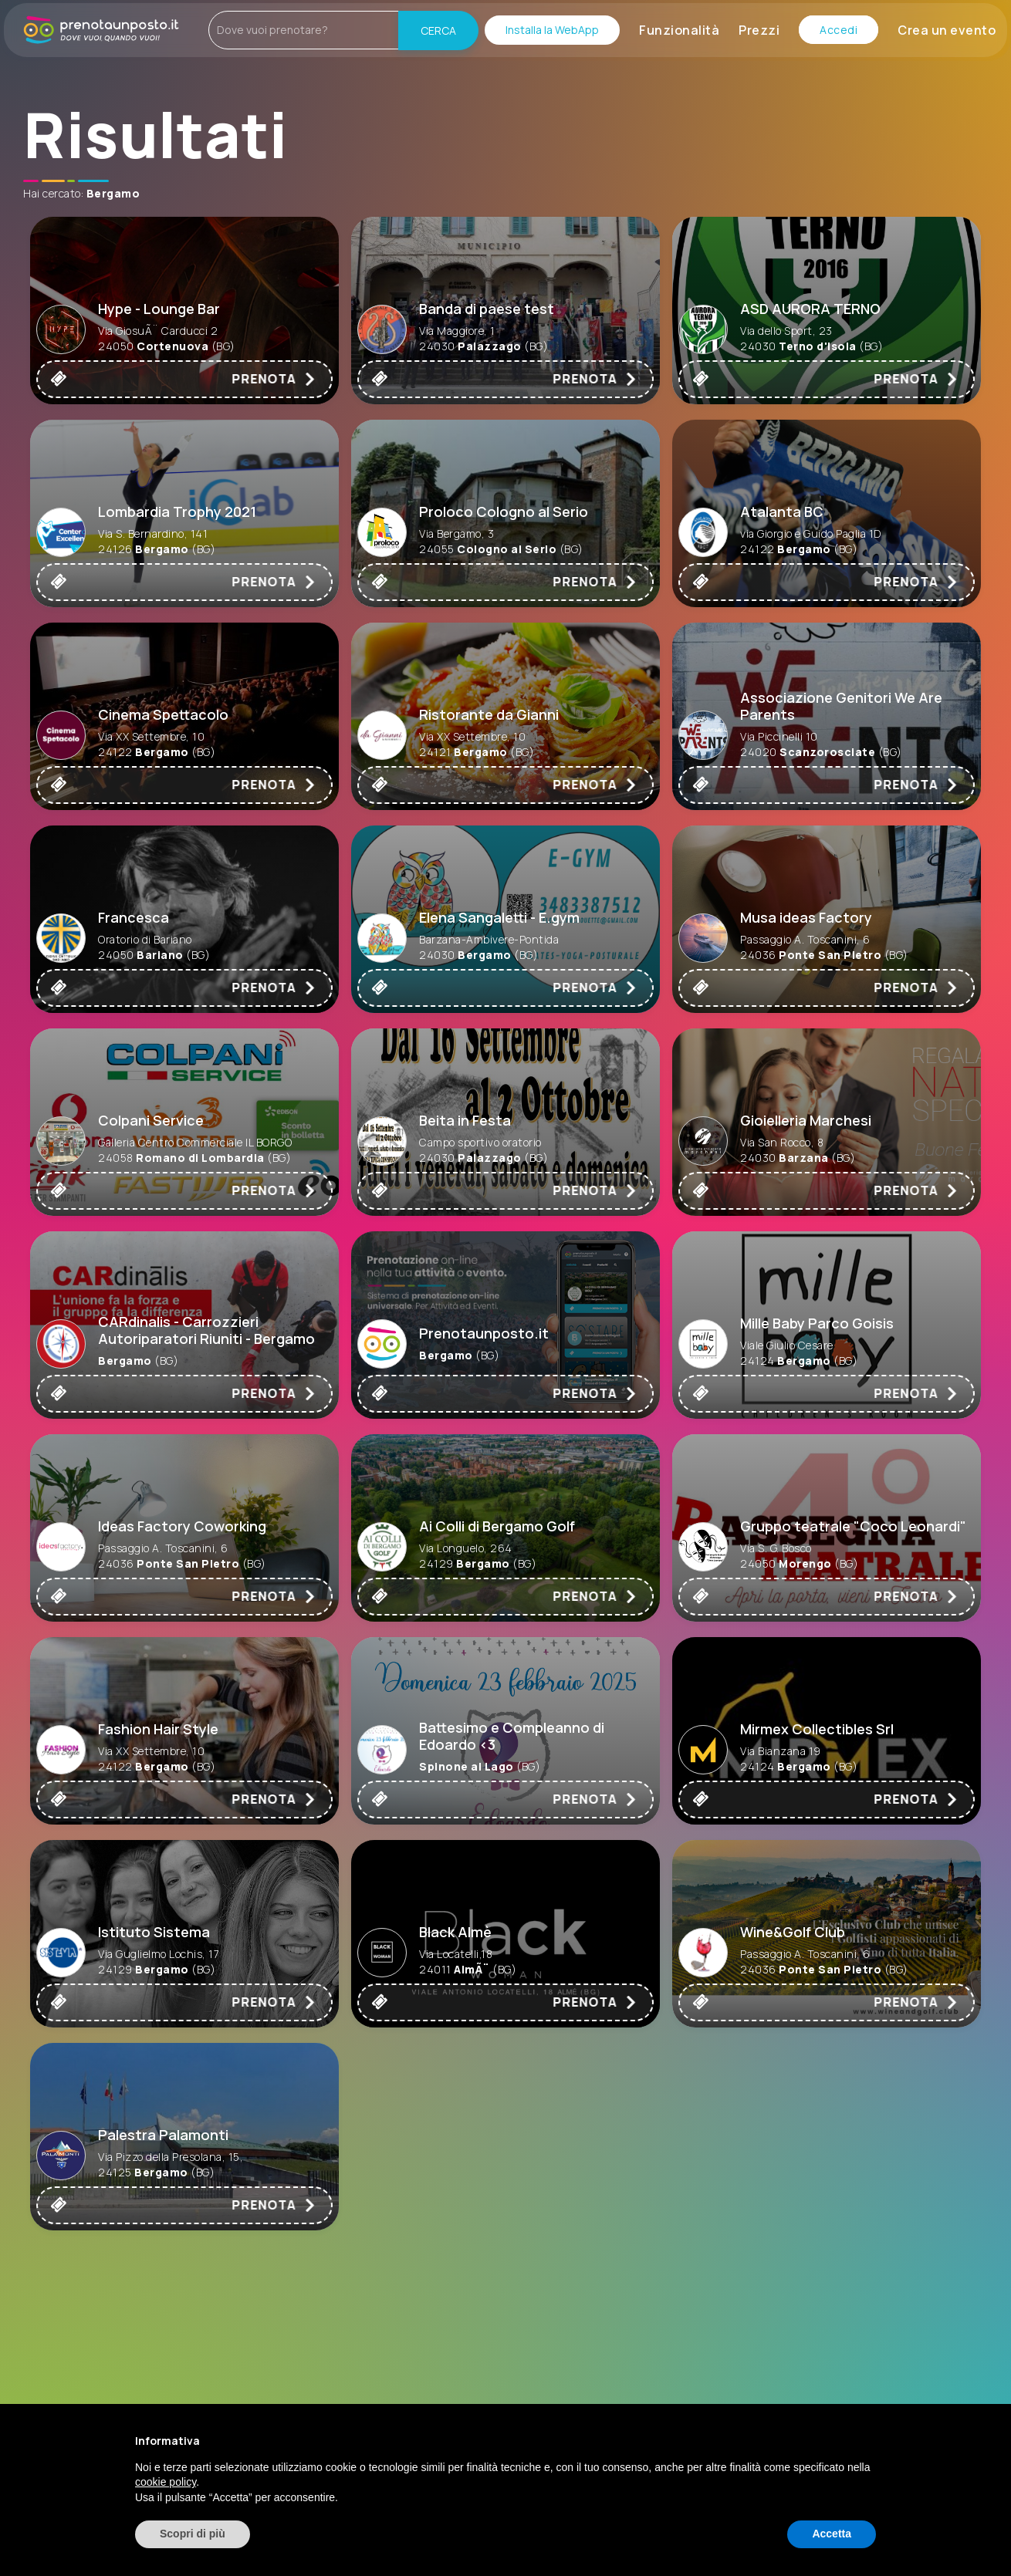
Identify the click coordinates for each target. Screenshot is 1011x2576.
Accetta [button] (831, 2533)
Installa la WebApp (552, 29)
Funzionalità (679, 30)
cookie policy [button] (165, 2482)
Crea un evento (947, 30)
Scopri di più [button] (192, 2533)
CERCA (438, 30)
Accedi (838, 29)
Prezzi (759, 30)
